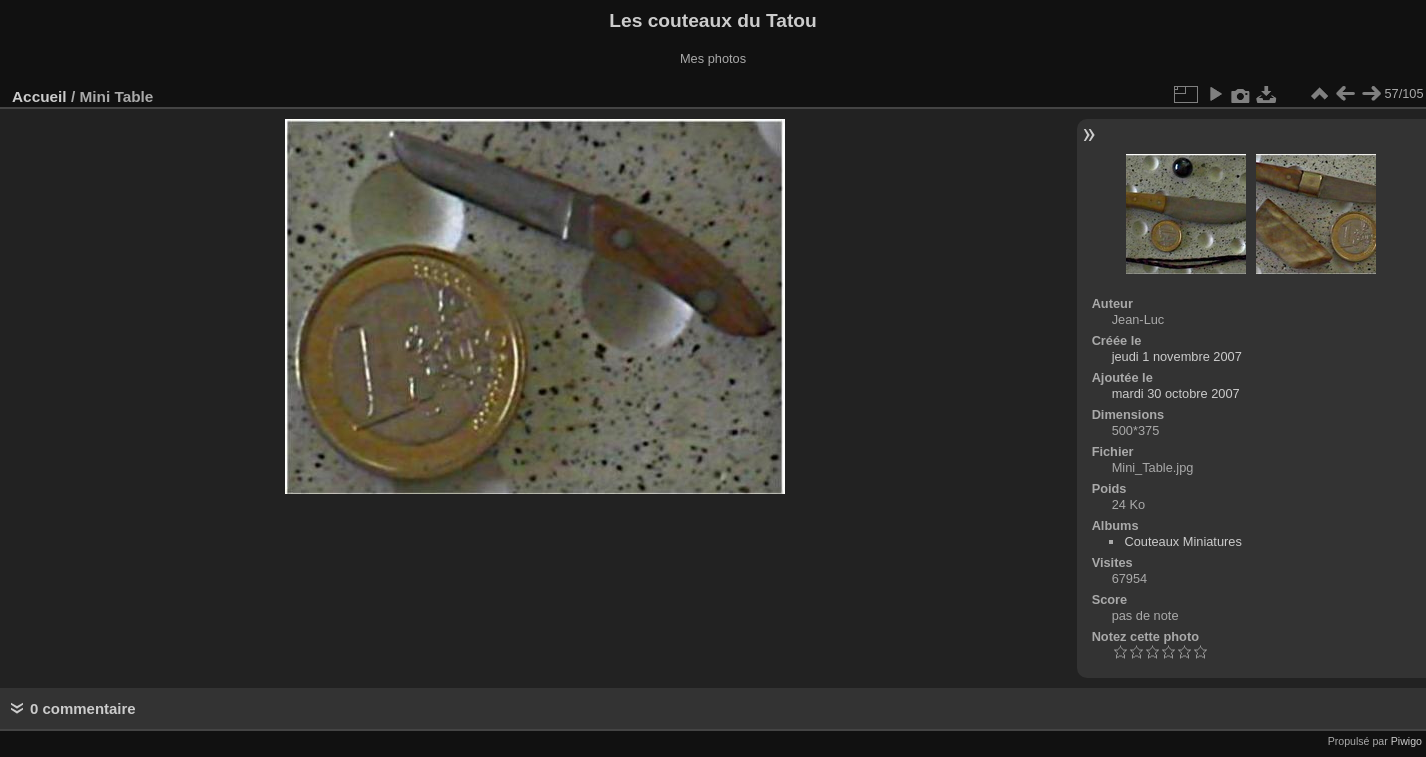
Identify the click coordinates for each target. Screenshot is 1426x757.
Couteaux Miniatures (1182, 541)
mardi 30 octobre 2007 (1176, 393)
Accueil (39, 96)
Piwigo (1406, 741)
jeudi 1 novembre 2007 (1177, 356)
